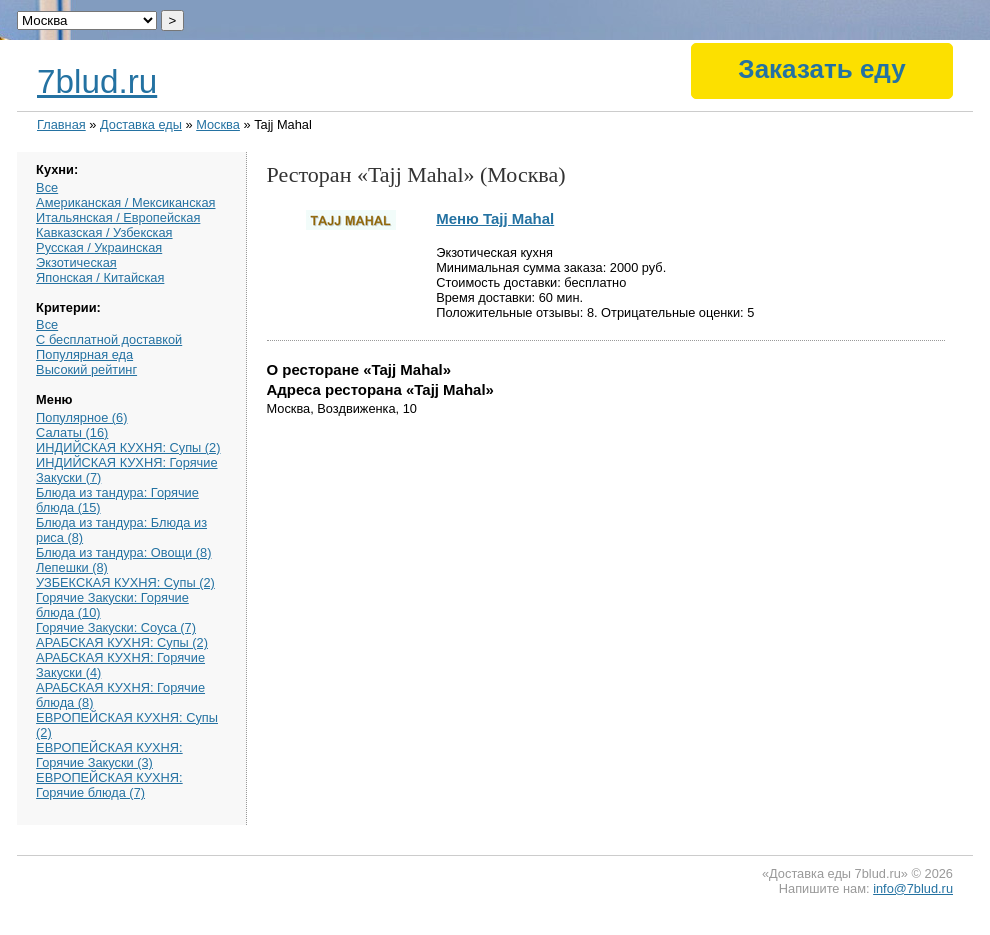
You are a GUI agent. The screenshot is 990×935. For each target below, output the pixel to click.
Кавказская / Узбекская (104, 232)
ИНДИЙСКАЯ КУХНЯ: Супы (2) (128, 447)
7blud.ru (97, 81)
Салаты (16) (72, 432)
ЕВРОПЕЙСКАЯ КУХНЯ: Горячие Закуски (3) (109, 755)
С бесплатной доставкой (109, 339)
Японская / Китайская (100, 277)
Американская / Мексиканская (125, 202)
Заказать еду (821, 69)
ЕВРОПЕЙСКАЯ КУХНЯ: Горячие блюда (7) (109, 785)
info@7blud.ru (913, 888)
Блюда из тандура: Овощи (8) (123, 552)
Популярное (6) (81, 417)
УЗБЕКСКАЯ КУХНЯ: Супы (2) (125, 582)
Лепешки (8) (72, 567)
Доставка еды (141, 124)
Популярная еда (84, 354)
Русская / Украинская (99, 247)
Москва (218, 124)
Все (47, 187)
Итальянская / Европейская (118, 217)
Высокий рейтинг (86, 369)
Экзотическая (76, 262)
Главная (61, 124)
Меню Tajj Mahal (495, 218)
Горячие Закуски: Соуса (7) (116, 627)
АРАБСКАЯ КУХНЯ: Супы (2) (122, 642)
